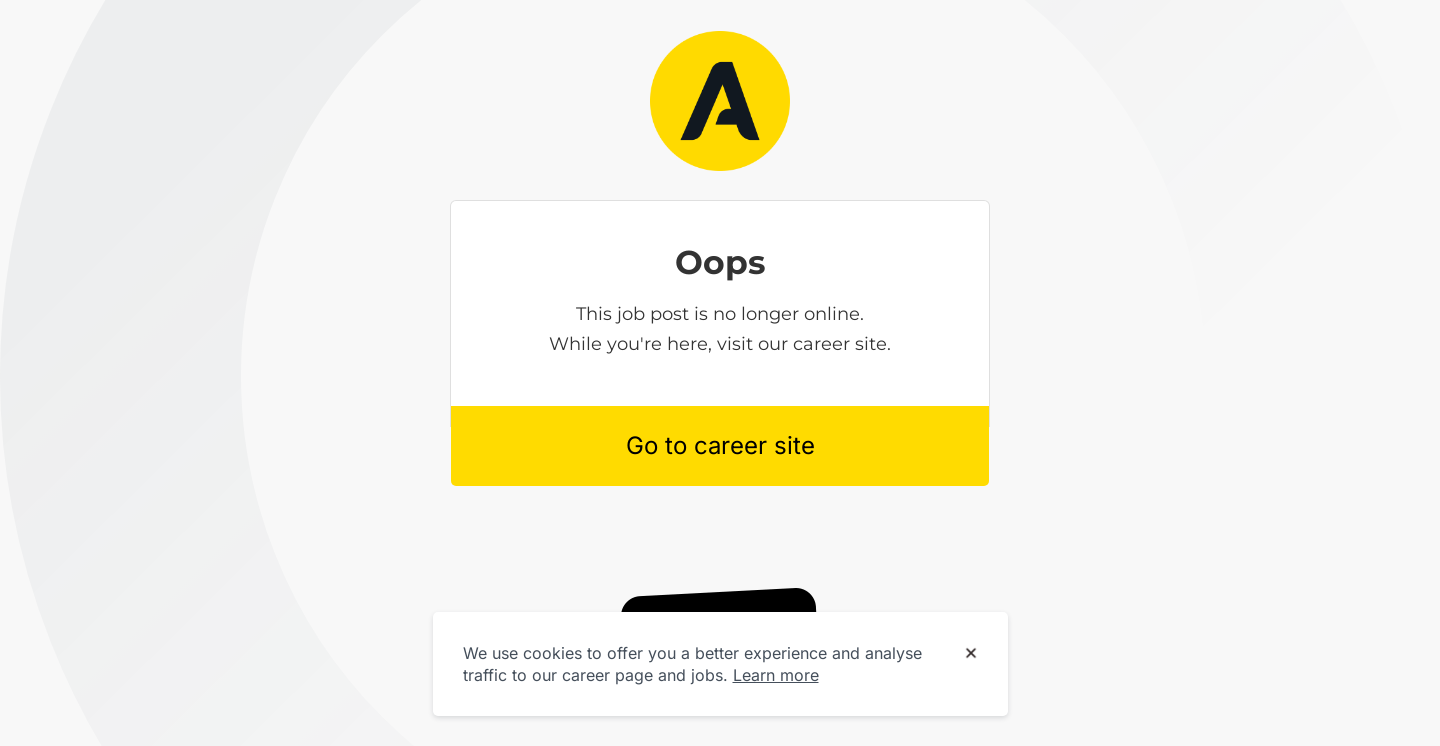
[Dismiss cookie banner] (971, 654)
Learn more (776, 675)
